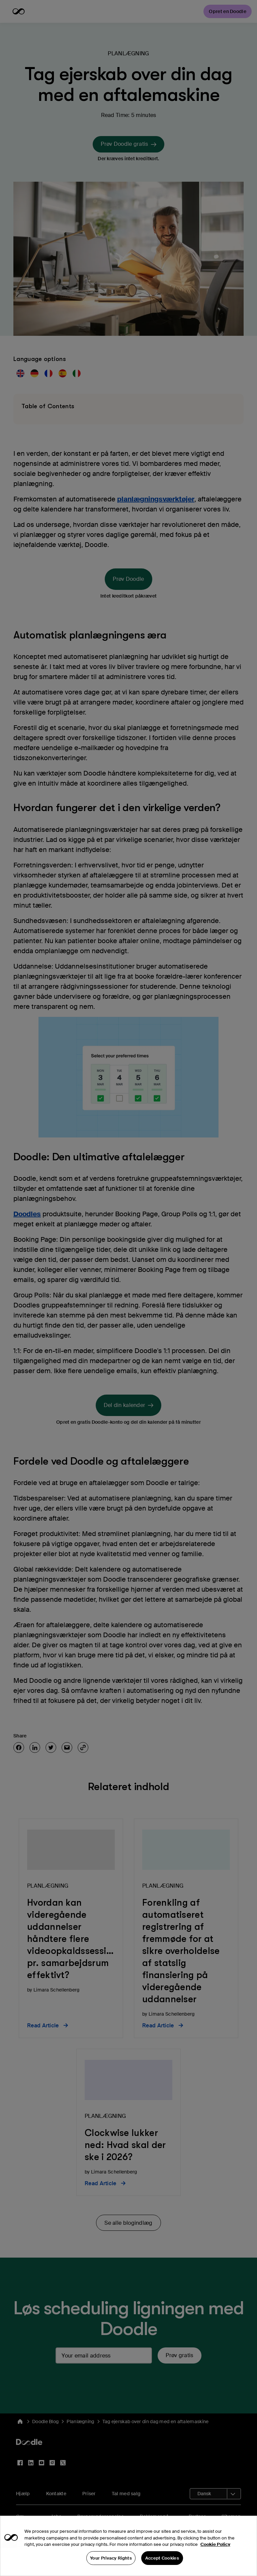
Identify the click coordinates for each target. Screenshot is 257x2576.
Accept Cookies (162, 2568)
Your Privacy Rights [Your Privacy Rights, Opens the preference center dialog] (111, 2568)
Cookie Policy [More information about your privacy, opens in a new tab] (215, 2555)
